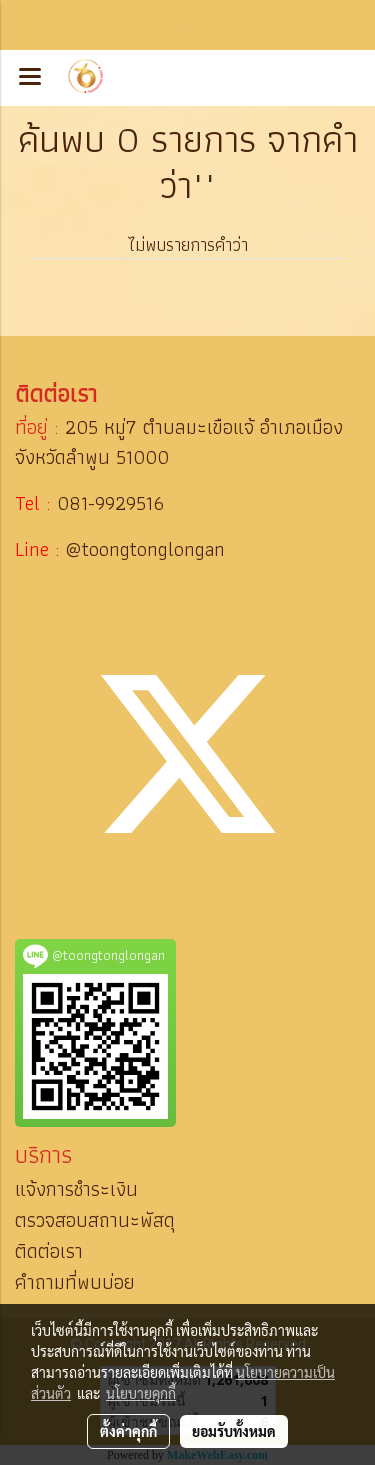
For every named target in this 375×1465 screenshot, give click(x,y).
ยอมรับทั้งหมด (234, 1431)
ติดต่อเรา (49, 1251)
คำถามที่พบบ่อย (75, 1282)
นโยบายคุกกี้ (141, 1393)
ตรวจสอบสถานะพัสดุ (95, 1220)
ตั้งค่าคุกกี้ (128, 1431)
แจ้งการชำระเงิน (76, 1189)
